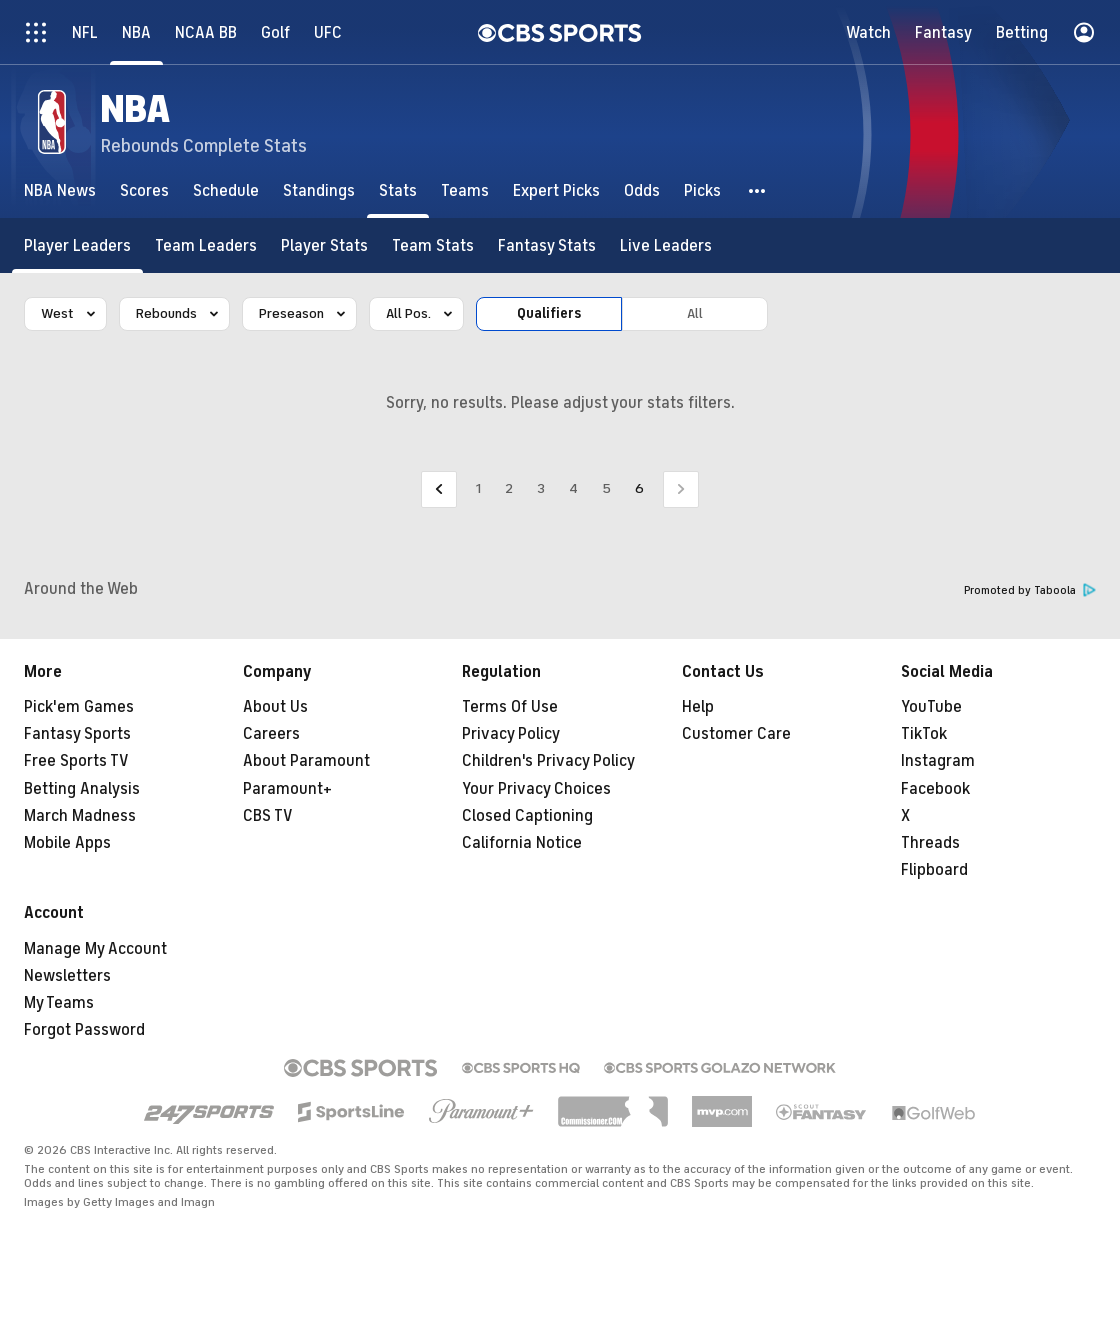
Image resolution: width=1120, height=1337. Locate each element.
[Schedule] (226, 190)
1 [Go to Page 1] (478, 488)
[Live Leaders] (666, 245)
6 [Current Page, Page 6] (639, 488)
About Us (275, 707)
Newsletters (67, 976)
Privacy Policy (511, 734)
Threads (930, 843)
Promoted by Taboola (1030, 590)
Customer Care (736, 734)
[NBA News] (60, 190)
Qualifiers (549, 313)
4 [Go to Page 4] (573, 488)
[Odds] (642, 190)
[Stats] (398, 190)
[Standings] (319, 190)
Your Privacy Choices (536, 789)
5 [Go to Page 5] (606, 488)
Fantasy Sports (77, 734)
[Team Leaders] (206, 245)
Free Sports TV (76, 761)
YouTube (931, 707)
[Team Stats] (433, 245)
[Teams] (465, 190)
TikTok (924, 734)
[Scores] (144, 190)
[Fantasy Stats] (547, 245)
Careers (271, 734)
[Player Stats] (324, 245)
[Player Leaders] (77, 245)
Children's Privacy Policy (548, 761)
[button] (758, 190)
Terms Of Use (510, 707)
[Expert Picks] (556, 190)
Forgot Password (84, 1030)
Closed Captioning (527, 816)
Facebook (935, 789)
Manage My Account (95, 949)
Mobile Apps (67, 843)
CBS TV (268, 816)
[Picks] (702, 190)
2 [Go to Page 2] (509, 488)
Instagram (938, 761)
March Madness (80, 816)
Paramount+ (287, 789)
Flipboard (934, 870)
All (695, 313)
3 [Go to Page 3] (541, 488)
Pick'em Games (79, 707)
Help (698, 707)
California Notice (522, 843)
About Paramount (306, 761)
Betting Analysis (82, 789)
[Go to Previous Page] (439, 489)
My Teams (59, 1003)
